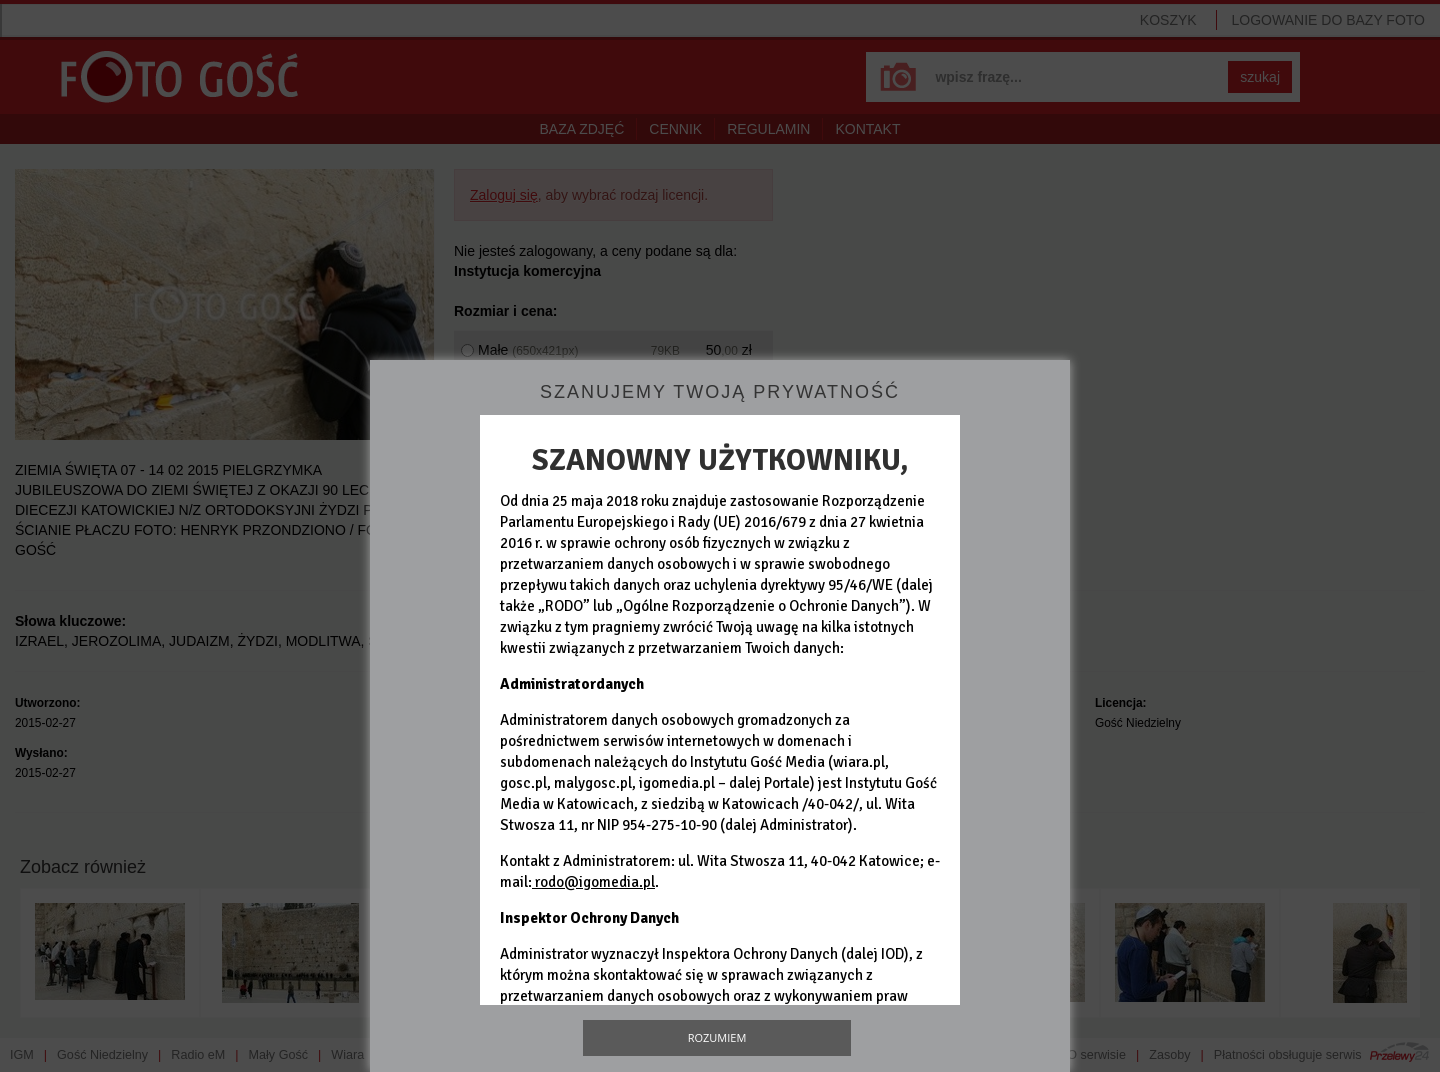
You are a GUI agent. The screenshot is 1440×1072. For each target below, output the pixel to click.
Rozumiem (717, 1037)
